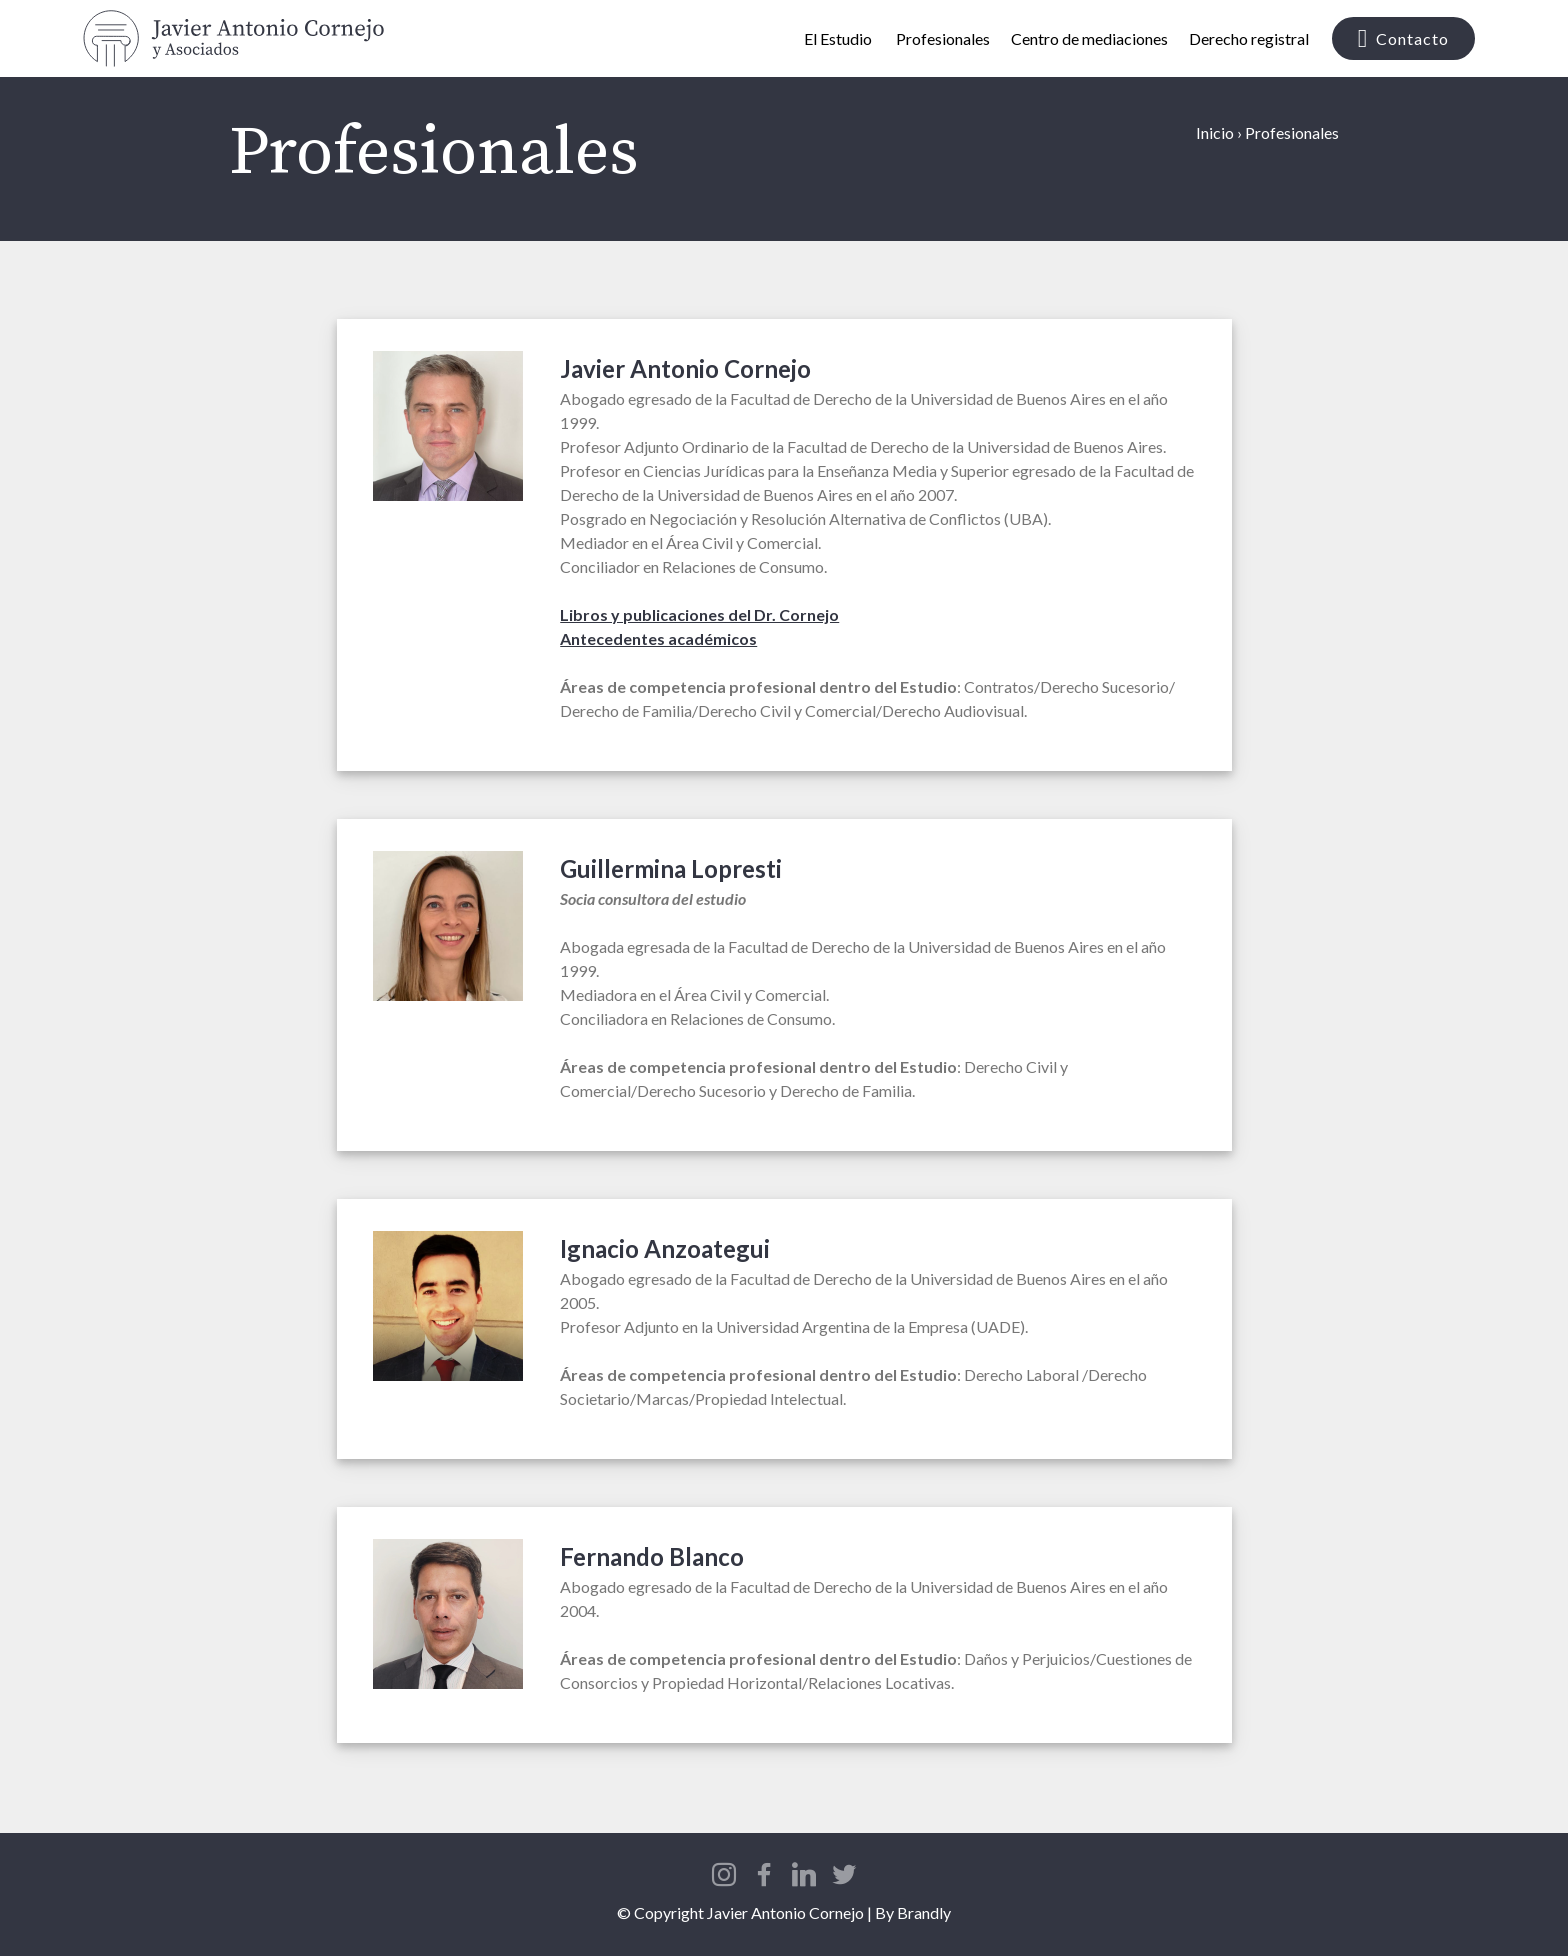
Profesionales (943, 38)
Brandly (924, 1912)
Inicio (1215, 132)
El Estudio (839, 38)
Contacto (1403, 39)
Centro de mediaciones (1089, 38)
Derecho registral (1249, 38)
